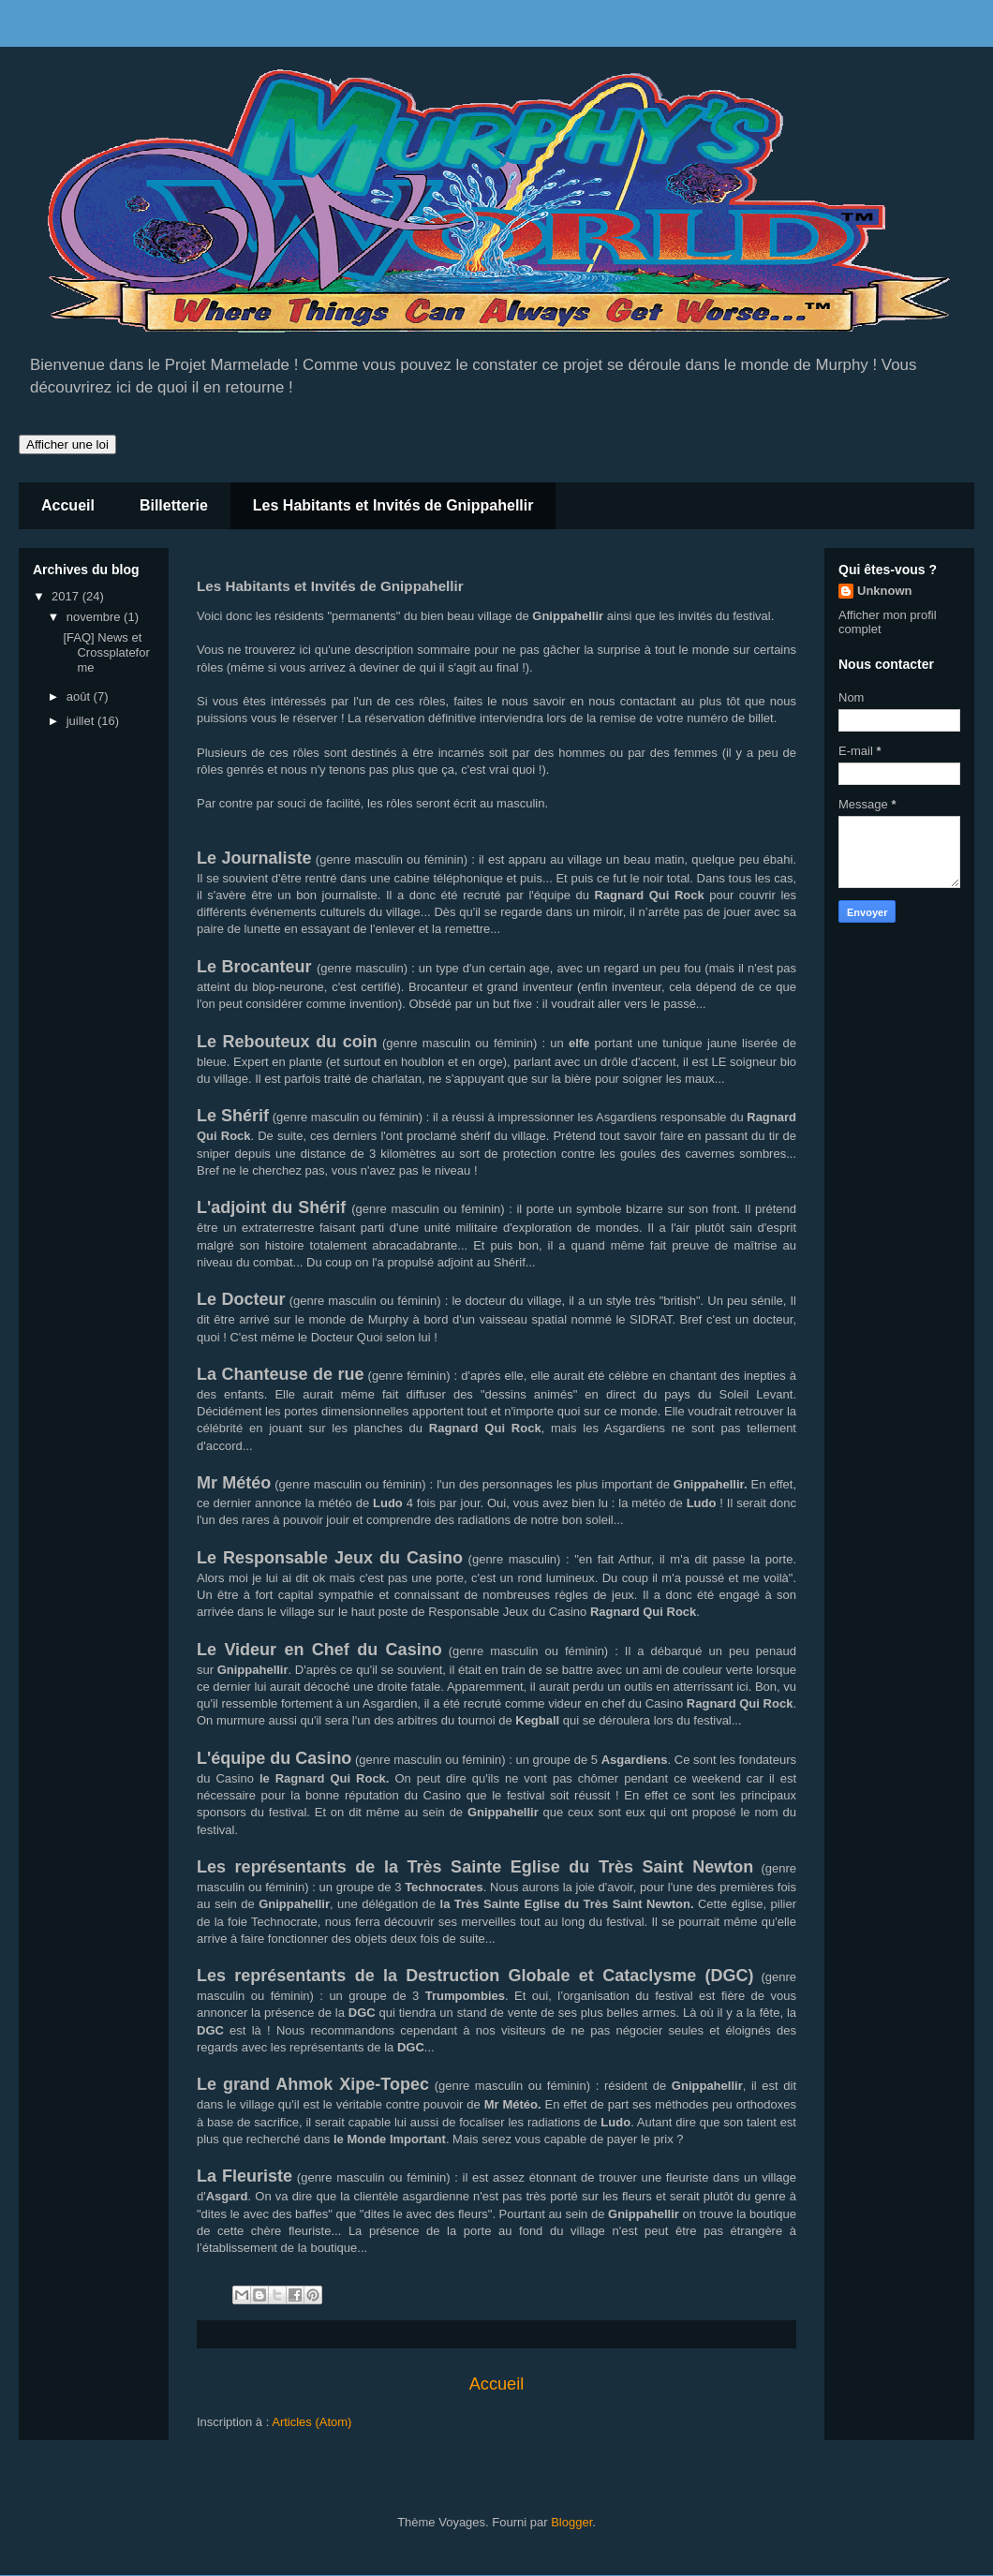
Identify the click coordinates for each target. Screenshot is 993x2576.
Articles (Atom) (311, 2422)
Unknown (884, 591)
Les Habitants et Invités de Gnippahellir (393, 505)
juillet (82, 721)
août (80, 696)
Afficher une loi (67, 444)
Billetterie (174, 505)
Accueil (68, 505)
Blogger (571, 2522)
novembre (95, 617)
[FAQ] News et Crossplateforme (106, 652)
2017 (67, 596)
